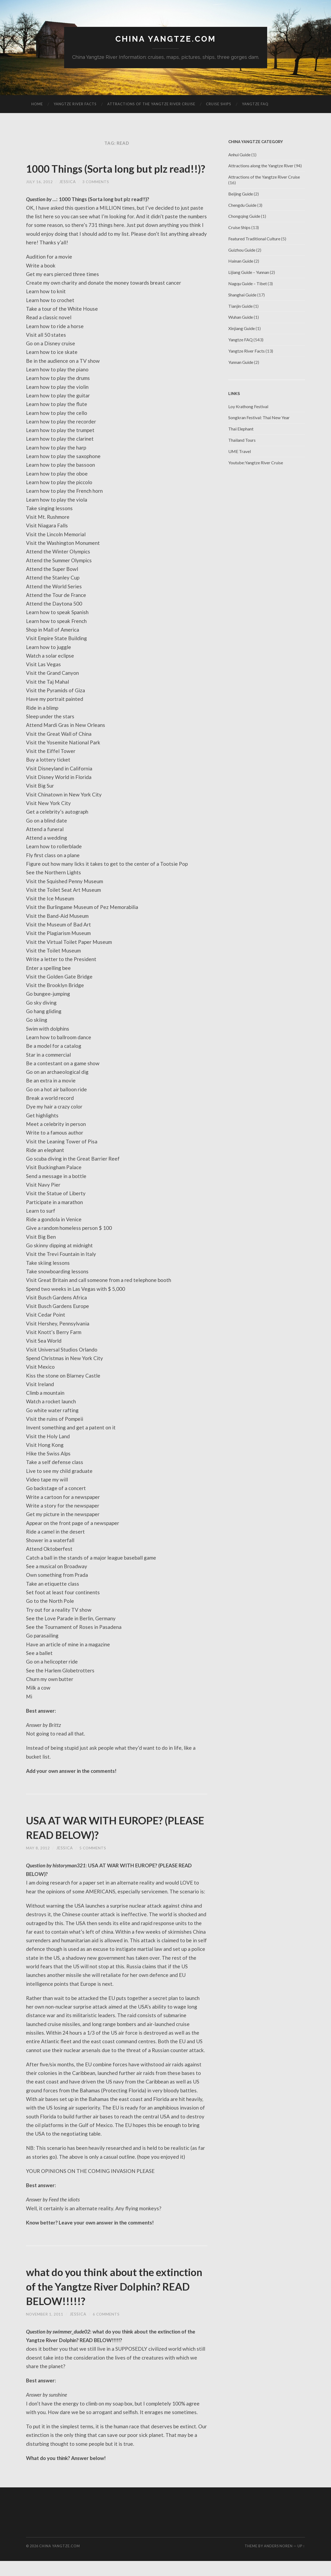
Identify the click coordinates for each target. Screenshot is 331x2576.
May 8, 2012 (38, 1863)
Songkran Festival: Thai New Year (259, 418)
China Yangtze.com (165, 39)
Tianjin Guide (240, 306)
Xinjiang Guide (241, 328)
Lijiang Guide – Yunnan (248, 272)
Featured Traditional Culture (254, 239)
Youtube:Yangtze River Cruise (255, 463)
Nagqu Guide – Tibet (247, 284)
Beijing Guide (240, 194)
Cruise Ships (218, 104)
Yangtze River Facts (75, 104)
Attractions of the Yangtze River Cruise (151, 104)
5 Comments (93, 1863)
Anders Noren (278, 2561)
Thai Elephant (240, 429)
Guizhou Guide (241, 250)
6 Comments (108, 2329)
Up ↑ (301, 2561)
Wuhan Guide (240, 317)
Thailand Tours (242, 440)
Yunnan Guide (240, 362)
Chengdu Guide (242, 205)
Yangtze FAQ (255, 104)
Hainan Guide (240, 261)
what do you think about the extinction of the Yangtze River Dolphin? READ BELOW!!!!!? (108, 2301)
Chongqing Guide (244, 216)
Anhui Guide (239, 154)
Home (37, 104)
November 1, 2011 (45, 2329)
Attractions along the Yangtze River (260, 166)
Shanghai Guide (242, 295)
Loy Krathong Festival (248, 407)
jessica (67, 196)
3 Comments (96, 196)
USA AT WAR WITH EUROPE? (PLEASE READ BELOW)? (106, 1842)
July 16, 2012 (39, 196)
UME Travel (239, 451)
